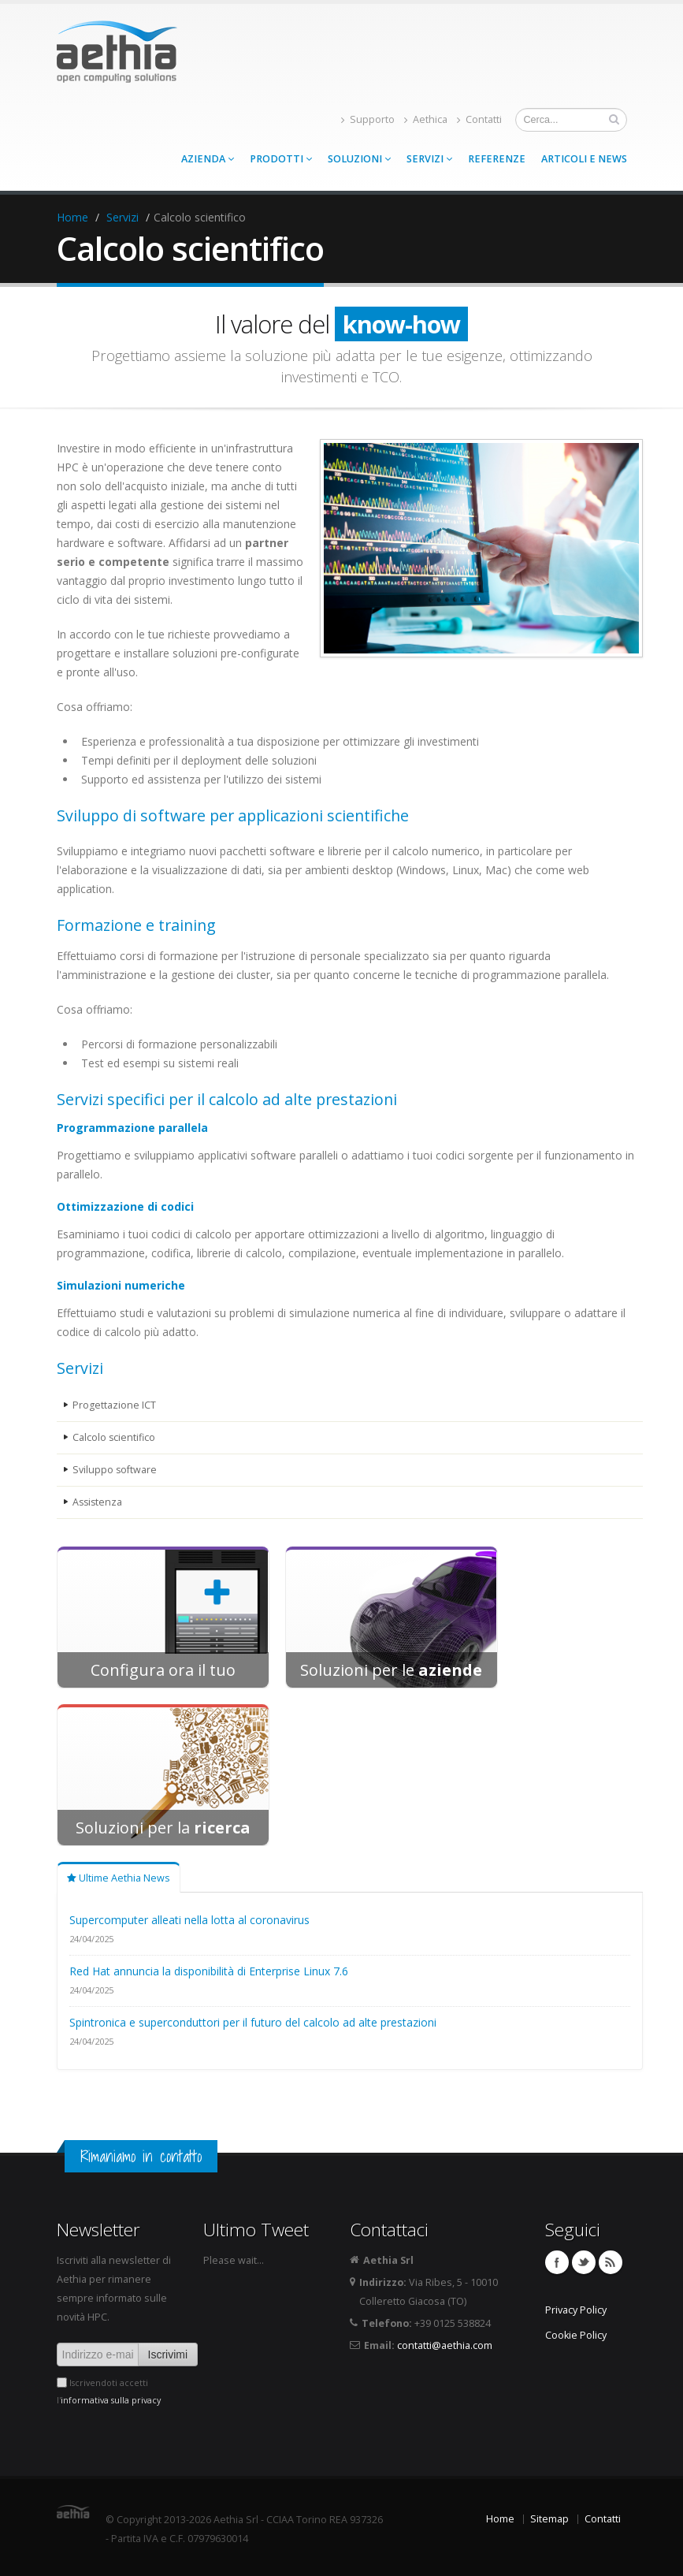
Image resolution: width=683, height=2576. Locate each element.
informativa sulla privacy (111, 2400)
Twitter (584, 2262)
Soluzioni (359, 159)
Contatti (479, 119)
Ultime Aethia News (118, 1878)
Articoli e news (584, 159)
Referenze (496, 159)
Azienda (207, 159)
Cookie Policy (576, 2335)
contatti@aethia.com (444, 2345)
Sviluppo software (115, 1469)
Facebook (557, 2262)
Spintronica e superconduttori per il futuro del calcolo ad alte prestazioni (252, 2022)
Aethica (425, 119)
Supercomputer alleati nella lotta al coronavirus (189, 1919)
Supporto (368, 119)
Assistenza (98, 1502)
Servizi (429, 159)
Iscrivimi (168, 2354)
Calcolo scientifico (114, 1437)
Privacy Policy (576, 2310)
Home (72, 217)
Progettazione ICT (114, 1405)
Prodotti (281, 159)
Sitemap (549, 2519)
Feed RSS (610, 2262)
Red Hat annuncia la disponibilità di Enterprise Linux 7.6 (208, 1971)
